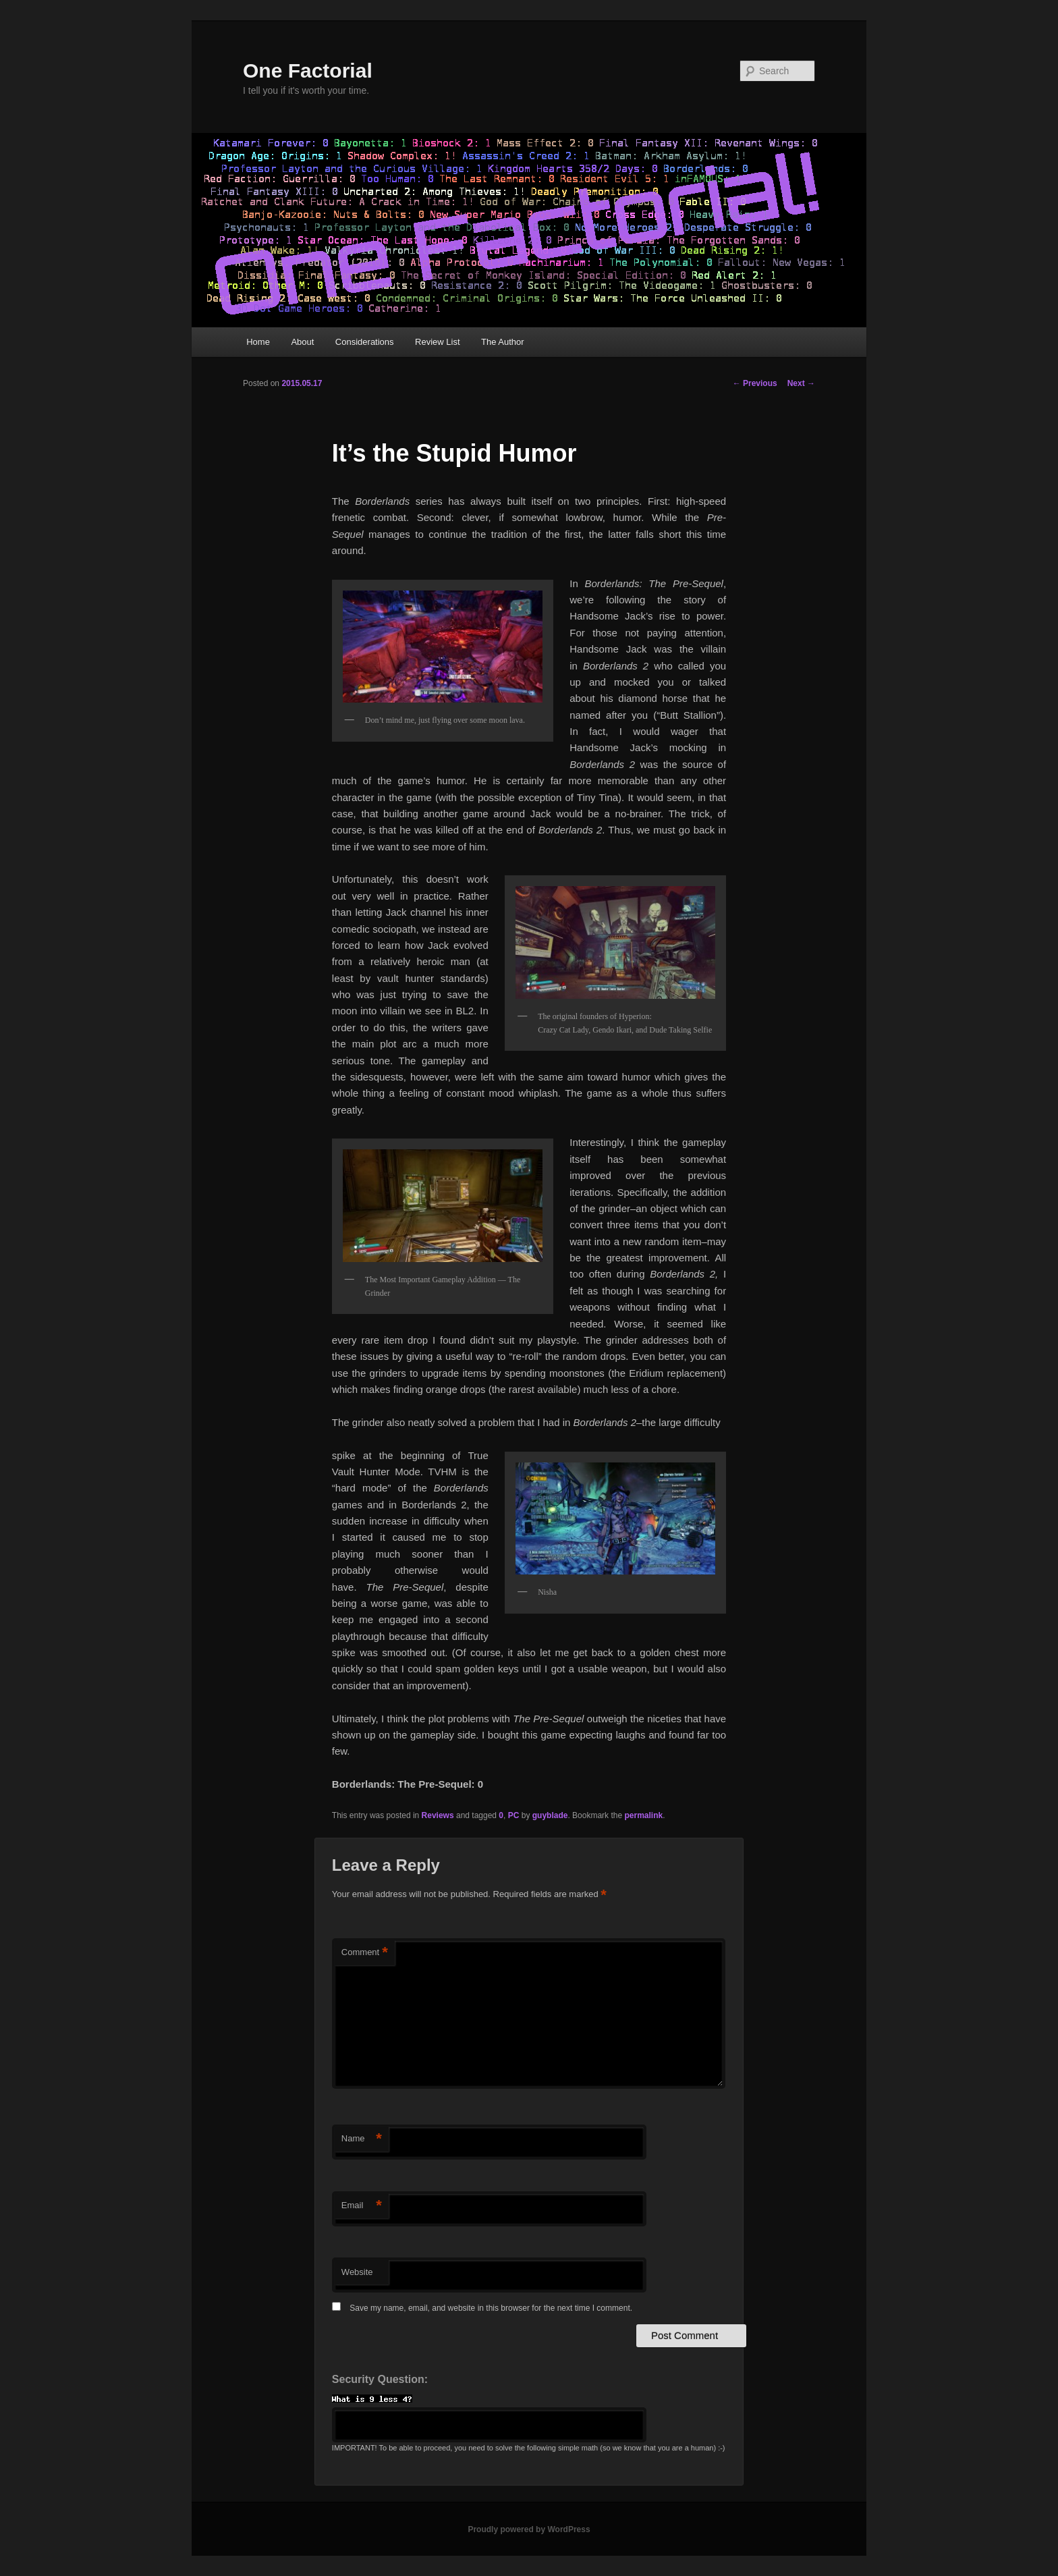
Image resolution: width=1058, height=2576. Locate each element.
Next (801, 383)
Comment (364, 1953)
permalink (643, 1815)
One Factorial (307, 70)
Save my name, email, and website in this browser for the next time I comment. (491, 2308)
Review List (437, 342)
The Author (502, 342)
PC (514, 1815)
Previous (755, 383)
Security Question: (380, 2379)
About (302, 342)
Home (258, 342)
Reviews (438, 1815)
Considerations (364, 342)
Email (361, 2206)
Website (357, 2272)
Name (361, 2139)
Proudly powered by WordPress (529, 2529)
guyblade (550, 1815)
